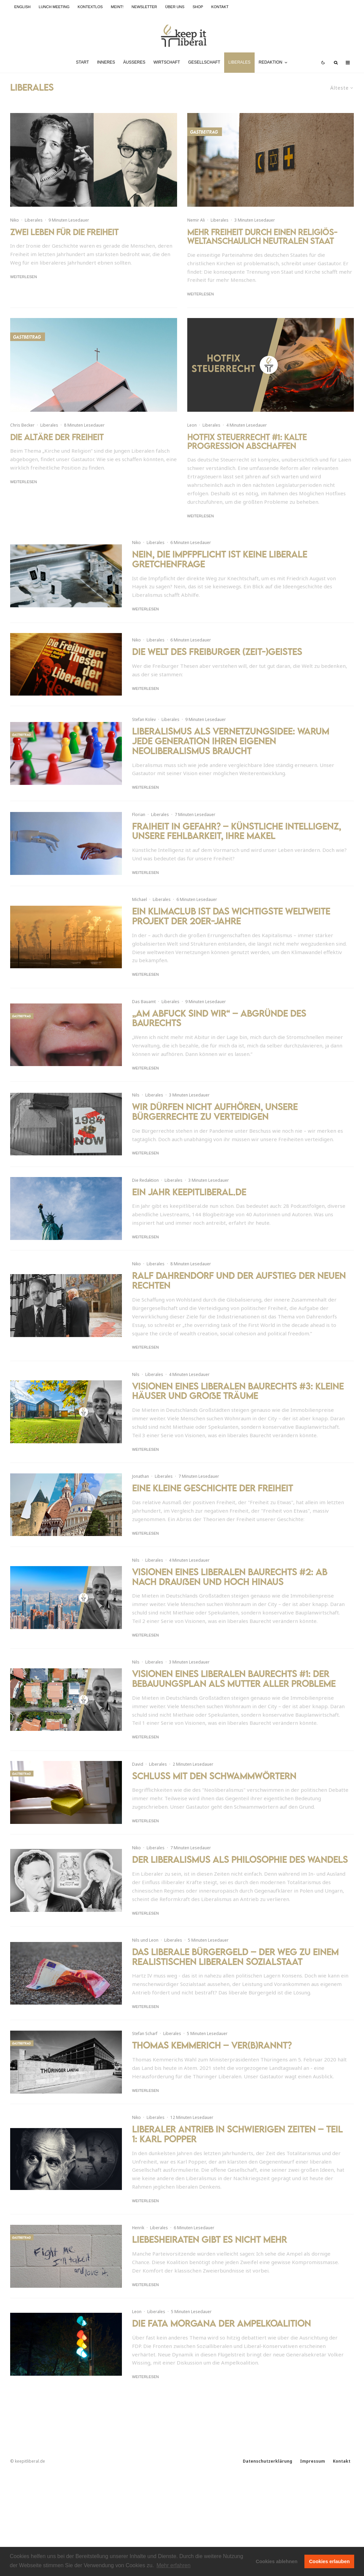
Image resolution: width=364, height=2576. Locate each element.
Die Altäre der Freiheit (57, 437)
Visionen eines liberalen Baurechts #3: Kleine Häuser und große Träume (238, 1393)
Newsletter (144, 7)
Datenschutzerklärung (267, 2461)
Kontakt (220, 7)
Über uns (175, 7)
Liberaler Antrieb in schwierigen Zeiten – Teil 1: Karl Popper (237, 2134)
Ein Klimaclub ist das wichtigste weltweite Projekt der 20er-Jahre (231, 931)
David (137, 1764)
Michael (139, 915)
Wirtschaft (166, 62)
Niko (14, 220)
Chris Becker (22, 425)
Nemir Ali (196, 220)
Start (82, 62)
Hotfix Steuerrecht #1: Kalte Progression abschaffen (247, 442)
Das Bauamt (144, 1017)
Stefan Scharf (144, 2033)
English (22, 7)
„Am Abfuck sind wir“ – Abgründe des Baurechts (219, 1033)
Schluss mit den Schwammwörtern (214, 1776)
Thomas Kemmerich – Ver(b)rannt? (212, 2045)
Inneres (106, 62)
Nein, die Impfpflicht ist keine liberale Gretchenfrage (219, 574)
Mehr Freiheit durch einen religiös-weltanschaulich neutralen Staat (262, 237)
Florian (138, 830)
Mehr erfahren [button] (173, 2565)
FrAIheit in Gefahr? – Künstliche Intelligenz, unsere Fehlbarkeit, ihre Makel (236, 846)
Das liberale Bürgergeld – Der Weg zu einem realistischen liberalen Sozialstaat (235, 1957)
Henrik (138, 2228)
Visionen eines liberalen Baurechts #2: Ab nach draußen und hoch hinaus (229, 1577)
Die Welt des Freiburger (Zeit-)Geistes (217, 667)
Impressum (312, 2461)
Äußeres (134, 62)
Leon (192, 425)
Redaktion (270, 62)
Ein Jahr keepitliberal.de (189, 1207)
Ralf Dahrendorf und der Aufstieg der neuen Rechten (239, 1283)
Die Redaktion (145, 1195)
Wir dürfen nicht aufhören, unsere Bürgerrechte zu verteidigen (215, 1127)
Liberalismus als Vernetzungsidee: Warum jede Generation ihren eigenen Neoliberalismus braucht (230, 756)
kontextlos (90, 7)
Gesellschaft (204, 62)
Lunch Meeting (54, 7)
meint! (117, 7)
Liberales (239, 62)
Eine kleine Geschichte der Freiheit (212, 1488)
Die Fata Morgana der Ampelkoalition (221, 2323)
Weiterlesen (23, 277)
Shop (198, 7)
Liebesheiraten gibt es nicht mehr (209, 2239)
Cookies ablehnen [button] (276, 2561)
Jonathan (140, 1476)
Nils (136, 1110)
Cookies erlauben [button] (329, 2561)
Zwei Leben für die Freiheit (64, 232)
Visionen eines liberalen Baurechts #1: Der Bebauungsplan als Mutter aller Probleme (234, 1679)
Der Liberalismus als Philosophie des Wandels (240, 1860)
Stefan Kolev (144, 735)
